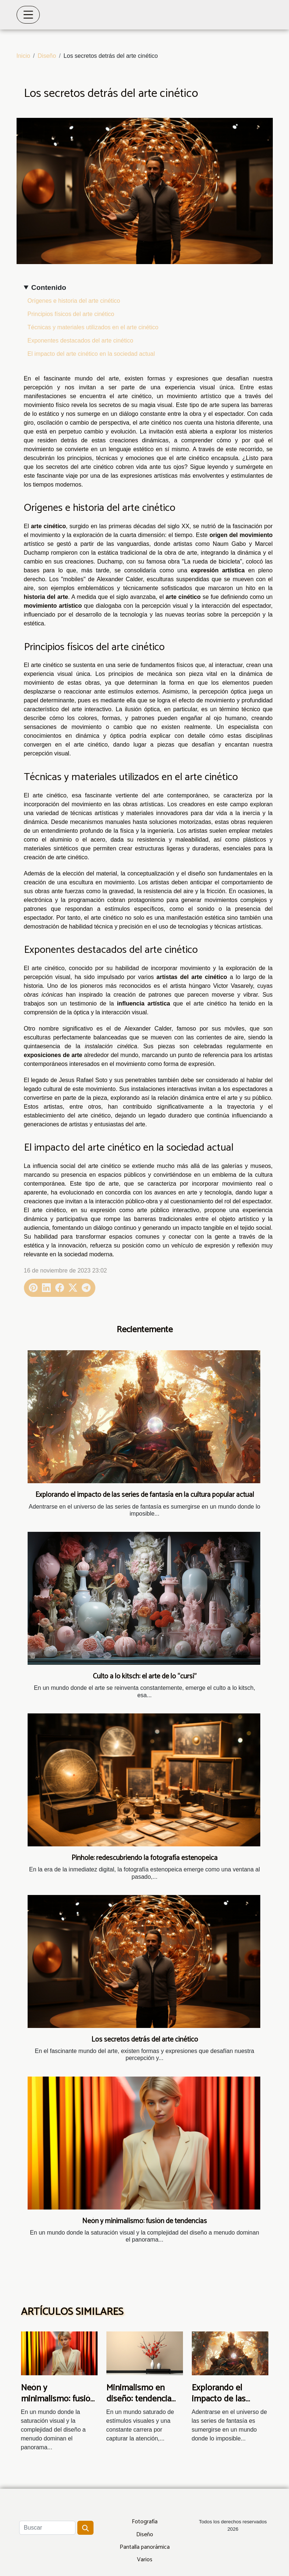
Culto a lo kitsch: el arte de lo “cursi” (145, 1676)
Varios (144, 2560)
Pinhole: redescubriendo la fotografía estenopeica (144, 1858)
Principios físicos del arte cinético (71, 314)
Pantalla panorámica (145, 2547)
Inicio (23, 56)
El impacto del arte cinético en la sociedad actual (91, 354)
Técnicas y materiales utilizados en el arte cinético (93, 327)
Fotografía (145, 2522)
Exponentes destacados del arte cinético (80, 340)
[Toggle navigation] (28, 15)
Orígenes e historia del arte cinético (74, 301)
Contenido (48, 287)
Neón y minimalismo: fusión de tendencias (144, 2221)
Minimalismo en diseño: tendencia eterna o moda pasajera (138, 2405)
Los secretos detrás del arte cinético (144, 2039)
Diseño (47, 56)
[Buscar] (47, 2528)
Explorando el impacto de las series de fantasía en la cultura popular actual (144, 1495)
